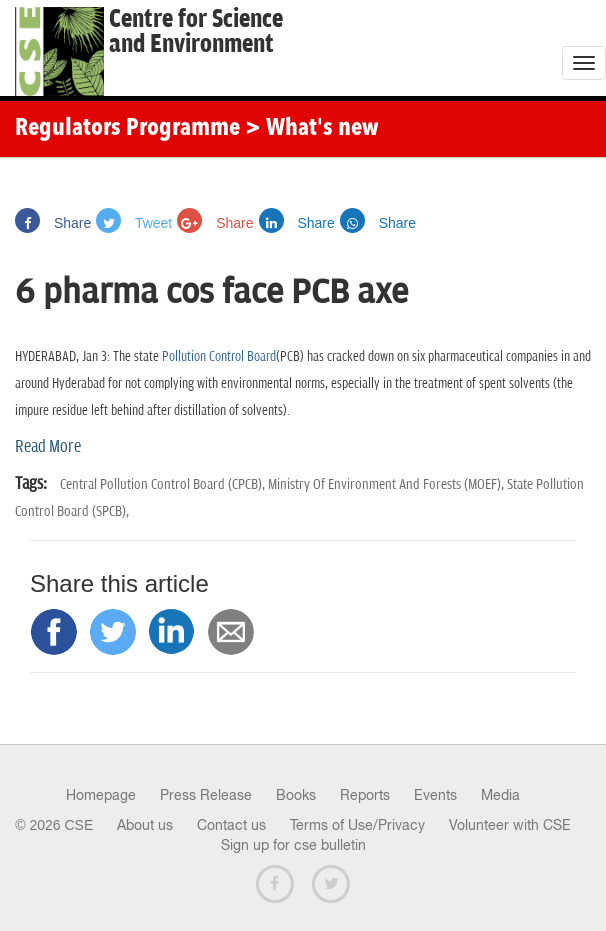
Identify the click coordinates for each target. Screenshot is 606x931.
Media (500, 795)
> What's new (312, 129)
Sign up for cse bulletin (293, 845)
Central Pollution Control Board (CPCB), (164, 484)
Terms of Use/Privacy (357, 825)
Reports (365, 795)
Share (53, 223)
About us (145, 825)
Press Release (206, 795)
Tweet (134, 223)
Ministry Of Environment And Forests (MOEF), (387, 484)
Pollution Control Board (219, 357)
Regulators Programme (127, 129)
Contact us (231, 825)
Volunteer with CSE (510, 825)
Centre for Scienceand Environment (196, 32)
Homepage (101, 795)
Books (296, 795)
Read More (48, 447)
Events (435, 795)
